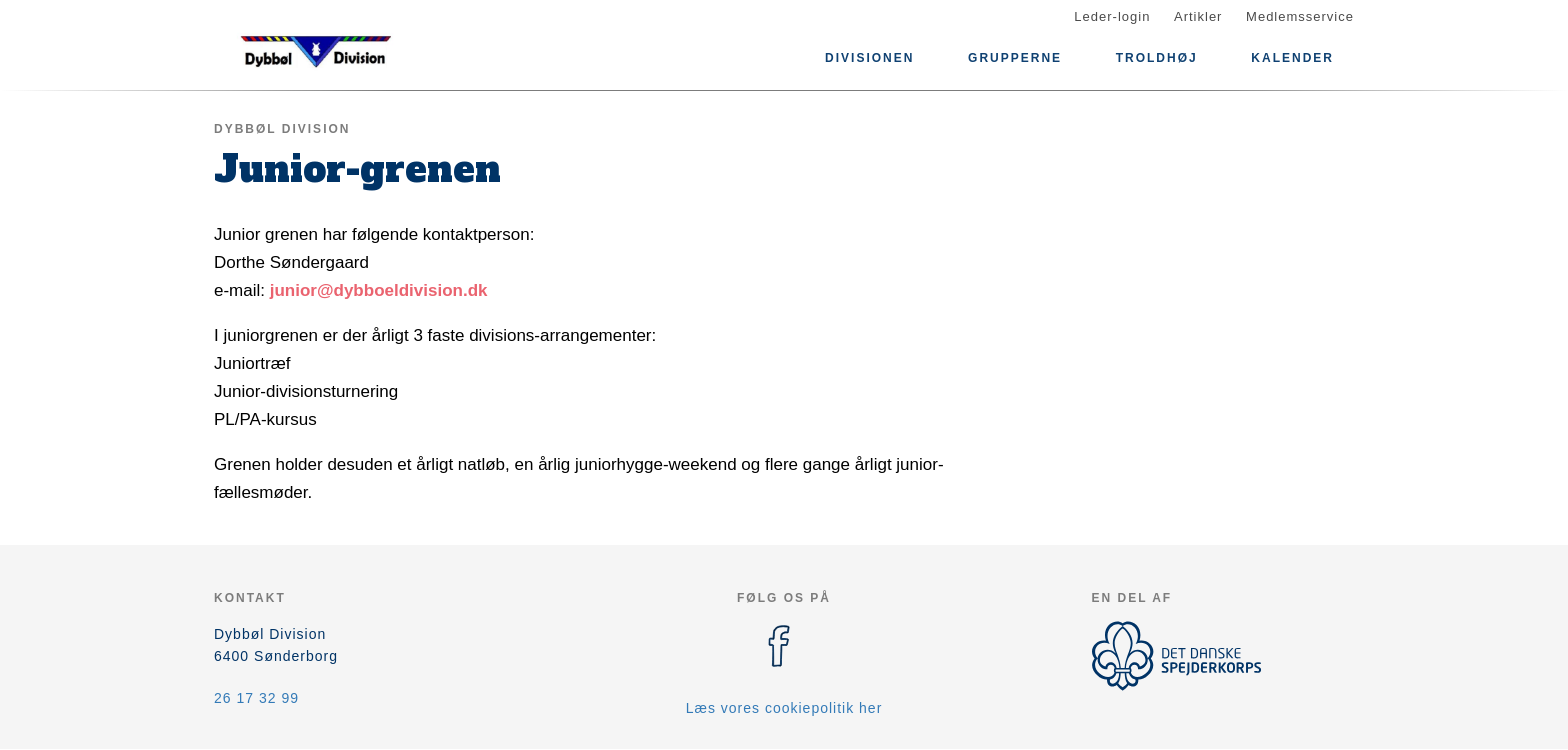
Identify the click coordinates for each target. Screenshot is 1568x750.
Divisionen (869, 58)
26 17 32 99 (256, 698)
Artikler (1198, 16)
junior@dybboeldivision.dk (379, 290)
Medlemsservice (1300, 16)
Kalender (1292, 58)
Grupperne (1015, 58)
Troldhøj (1157, 58)
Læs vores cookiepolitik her (784, 708)
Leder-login (1112, 16)
